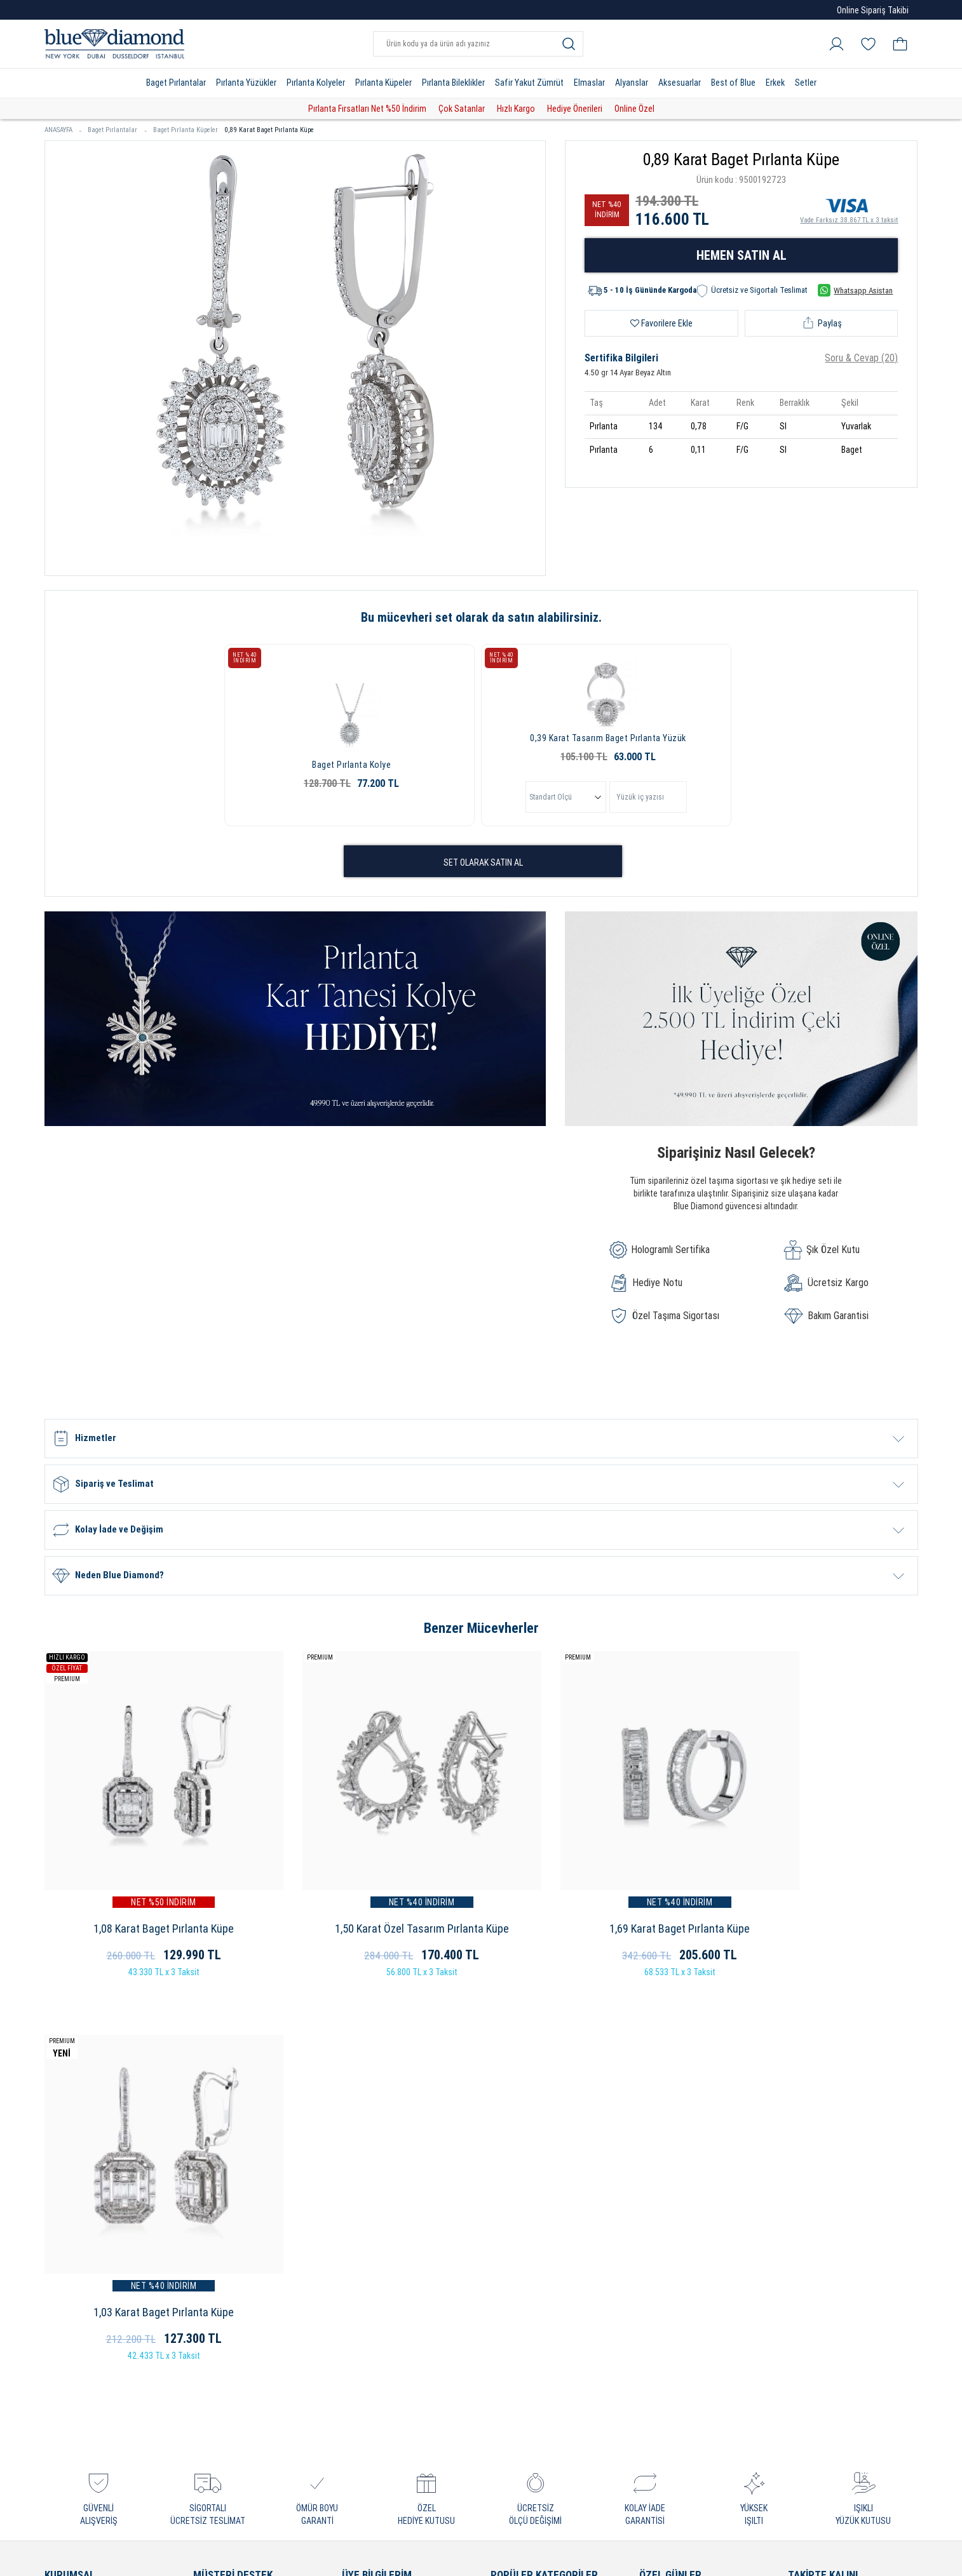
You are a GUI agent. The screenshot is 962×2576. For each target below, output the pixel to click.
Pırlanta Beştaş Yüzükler (540, 2260)
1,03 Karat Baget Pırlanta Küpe (815, 1893)
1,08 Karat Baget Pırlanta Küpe (146, 1893)
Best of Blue (733, 82)
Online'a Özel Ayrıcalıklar (242, 2219)
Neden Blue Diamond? (88, 2199)
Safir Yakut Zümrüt (529, 82)
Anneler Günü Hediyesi (684, 2219)
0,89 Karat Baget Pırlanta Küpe (269, 130)
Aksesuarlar (679, 82)
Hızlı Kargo (516, 109)
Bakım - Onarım (224, 2361)
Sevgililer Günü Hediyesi (687, 2178)
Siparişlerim (366, 2199)
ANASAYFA (63, 130)
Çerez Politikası (224, 2321)
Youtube (818, 2224)
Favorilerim (364, 2239)
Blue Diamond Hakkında (92, 2178)
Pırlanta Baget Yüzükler (538, 2239)
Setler (805, 82)
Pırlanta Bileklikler (453, 82)
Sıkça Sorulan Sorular (237, 2199)
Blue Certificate (75, 2219)
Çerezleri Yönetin (78, 2260)
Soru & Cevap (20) (861, 358)
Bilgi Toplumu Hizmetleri (241, 2341)
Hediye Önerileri (574, 109)
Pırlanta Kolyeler (316, 82)
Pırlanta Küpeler (383, 82)
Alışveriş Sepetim (377, 2219)
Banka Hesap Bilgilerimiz (242, 2402)
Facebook (821, 2203)
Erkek (775, 82)
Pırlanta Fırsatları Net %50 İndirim (367, 109)
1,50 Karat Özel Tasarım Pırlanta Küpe (369, 1893)
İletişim (58, 2300)
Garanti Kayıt (219, 2178)
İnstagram (822, 2182)
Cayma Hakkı (219, 2300)
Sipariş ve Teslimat (231, 2239)
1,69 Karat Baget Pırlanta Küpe (592, 1893)
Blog (810, 2287)
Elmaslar (589, 82)
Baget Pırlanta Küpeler (185, 130)
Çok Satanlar (461, 109)
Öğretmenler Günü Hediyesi (694, 2300)
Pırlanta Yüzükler (246, 82)
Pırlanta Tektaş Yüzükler (540, 2219)
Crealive (463, 2556)
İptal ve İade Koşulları (235, 2260)
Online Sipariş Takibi (873, 10)
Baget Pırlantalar (176, 82)
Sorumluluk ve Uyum (235, 2422)
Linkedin (818, 2266)
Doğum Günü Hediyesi (683, 2260)
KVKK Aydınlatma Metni (240, 2382)
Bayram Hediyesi (673, 2321)
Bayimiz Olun (70, 2239)
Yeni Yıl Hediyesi (672, 2239)
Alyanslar (631, 82)
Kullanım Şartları (226, 2280)
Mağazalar (65, 2280)
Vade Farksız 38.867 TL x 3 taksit (849, 209)
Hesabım (359, 2178)
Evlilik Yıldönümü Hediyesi (691, 2199)
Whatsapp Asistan (855, 290)
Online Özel (634, 109)
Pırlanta (506, 2178)
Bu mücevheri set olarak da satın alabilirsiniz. (481, 617)
